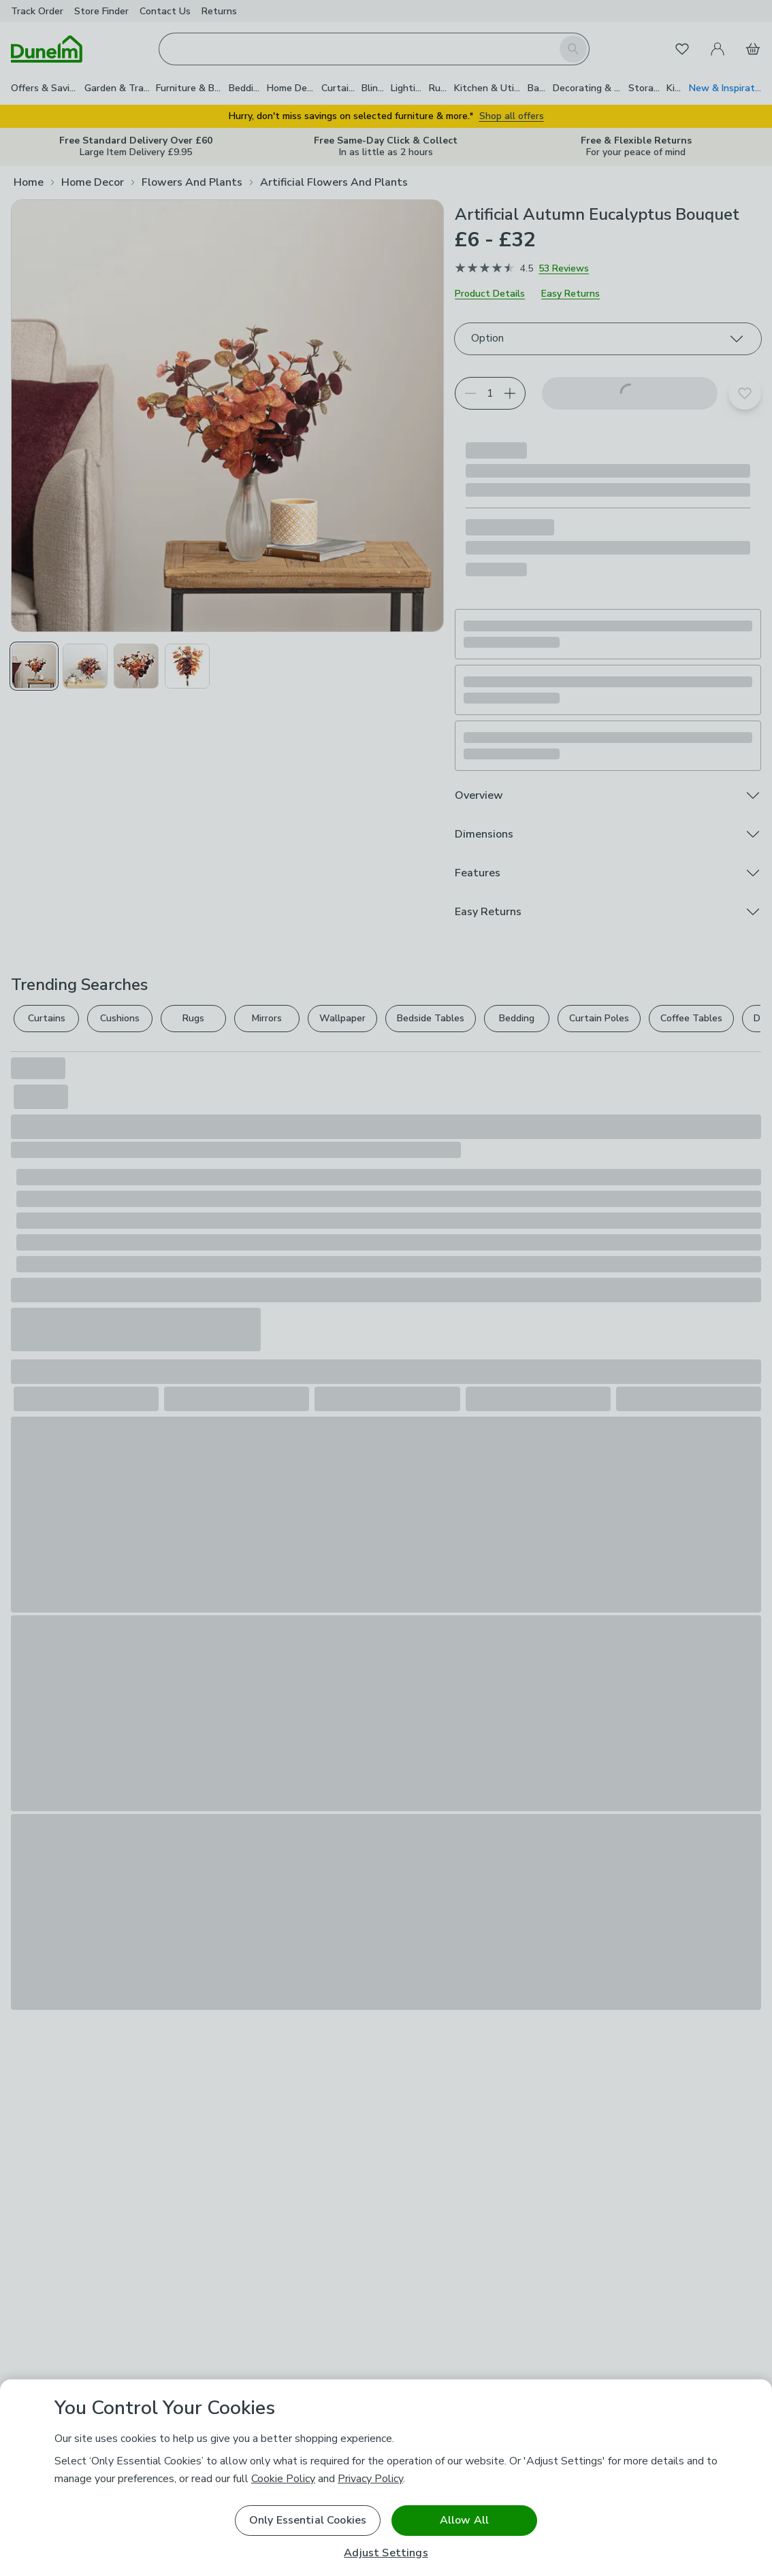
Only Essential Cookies (308, 2520)
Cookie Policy (283, 2478)
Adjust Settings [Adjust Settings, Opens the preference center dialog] (386, 2553)
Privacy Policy (370, 2478)
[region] (386, 2477)
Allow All (464, 2520)
